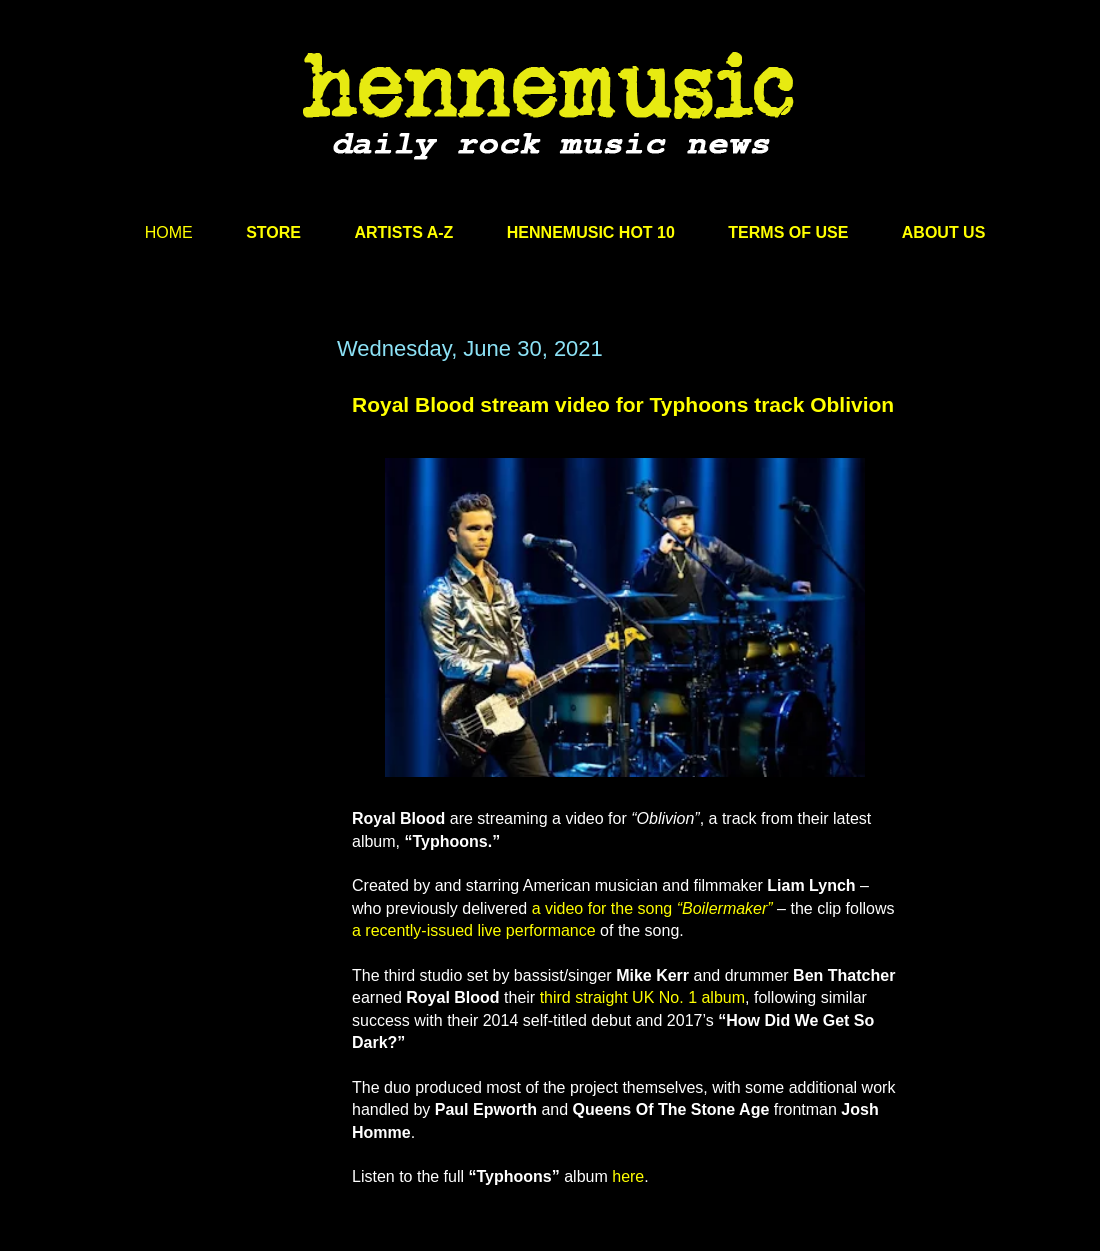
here (628, 1176)
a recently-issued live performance (474, 930)
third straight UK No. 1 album (642, 997)
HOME (169, 232)
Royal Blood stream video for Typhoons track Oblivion (623, 404)
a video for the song (652, 908)
